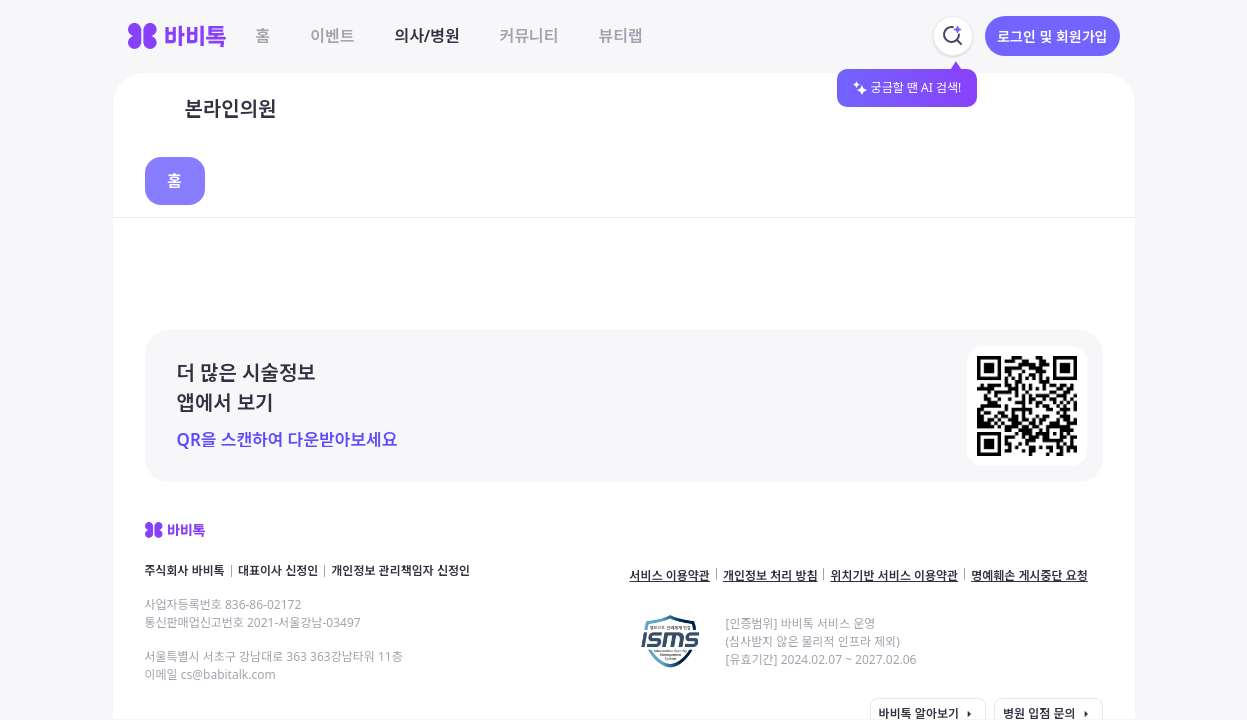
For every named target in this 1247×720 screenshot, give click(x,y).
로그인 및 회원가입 (1052, 36)
